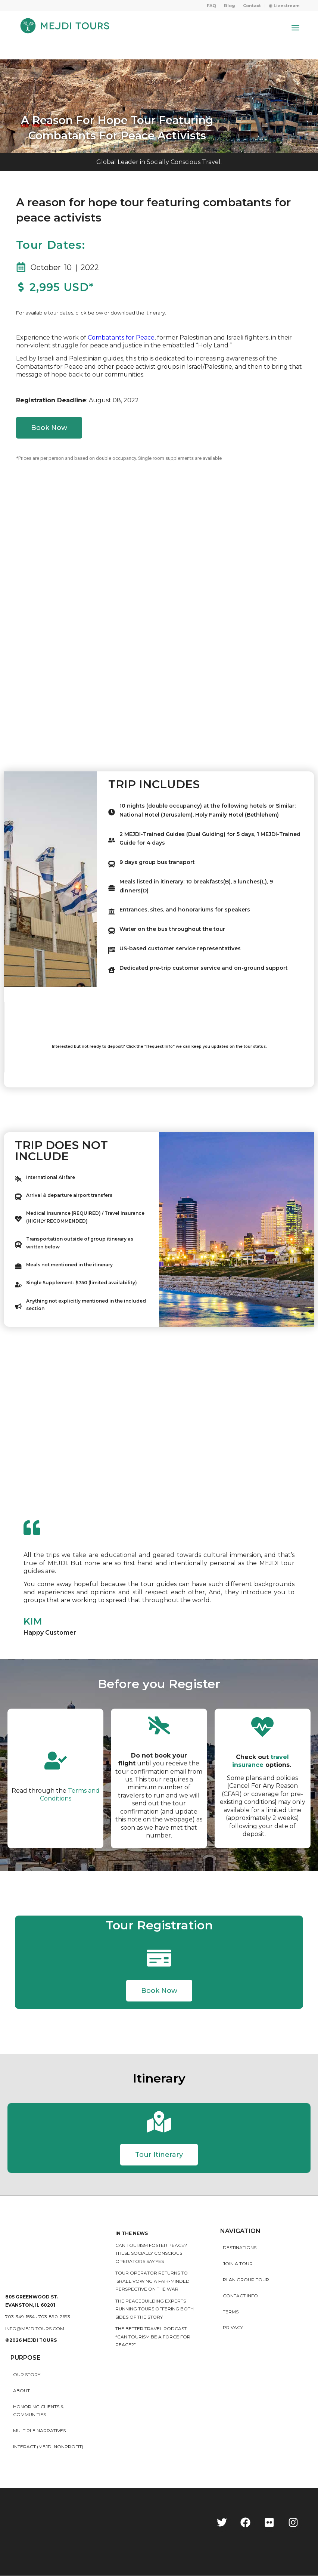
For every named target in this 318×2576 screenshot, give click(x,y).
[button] (159, 1991)
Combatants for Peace (121, 337)
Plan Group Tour (246, 2280)
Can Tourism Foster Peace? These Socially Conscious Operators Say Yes (151, 2253)
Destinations (239, 2248)
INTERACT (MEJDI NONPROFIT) (48, 2447)
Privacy (233, 2328)
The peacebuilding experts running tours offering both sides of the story (154, 2309)
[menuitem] (211, 5)
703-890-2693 (54, 2317)
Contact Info (240, 2296)
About (21, 2391)
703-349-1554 (20, 2317)
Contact (252, 5)
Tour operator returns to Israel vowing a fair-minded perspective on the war (152, 2281)
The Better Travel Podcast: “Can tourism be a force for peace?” (152, 2337)
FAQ (211, 5)
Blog (229, 5)
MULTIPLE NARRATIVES (39, 2431)
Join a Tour (238, 2264)
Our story (26, 2375)
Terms (230, 2312)
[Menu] (295, 28)
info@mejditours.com (34, 2329)
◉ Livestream (284, 5)
